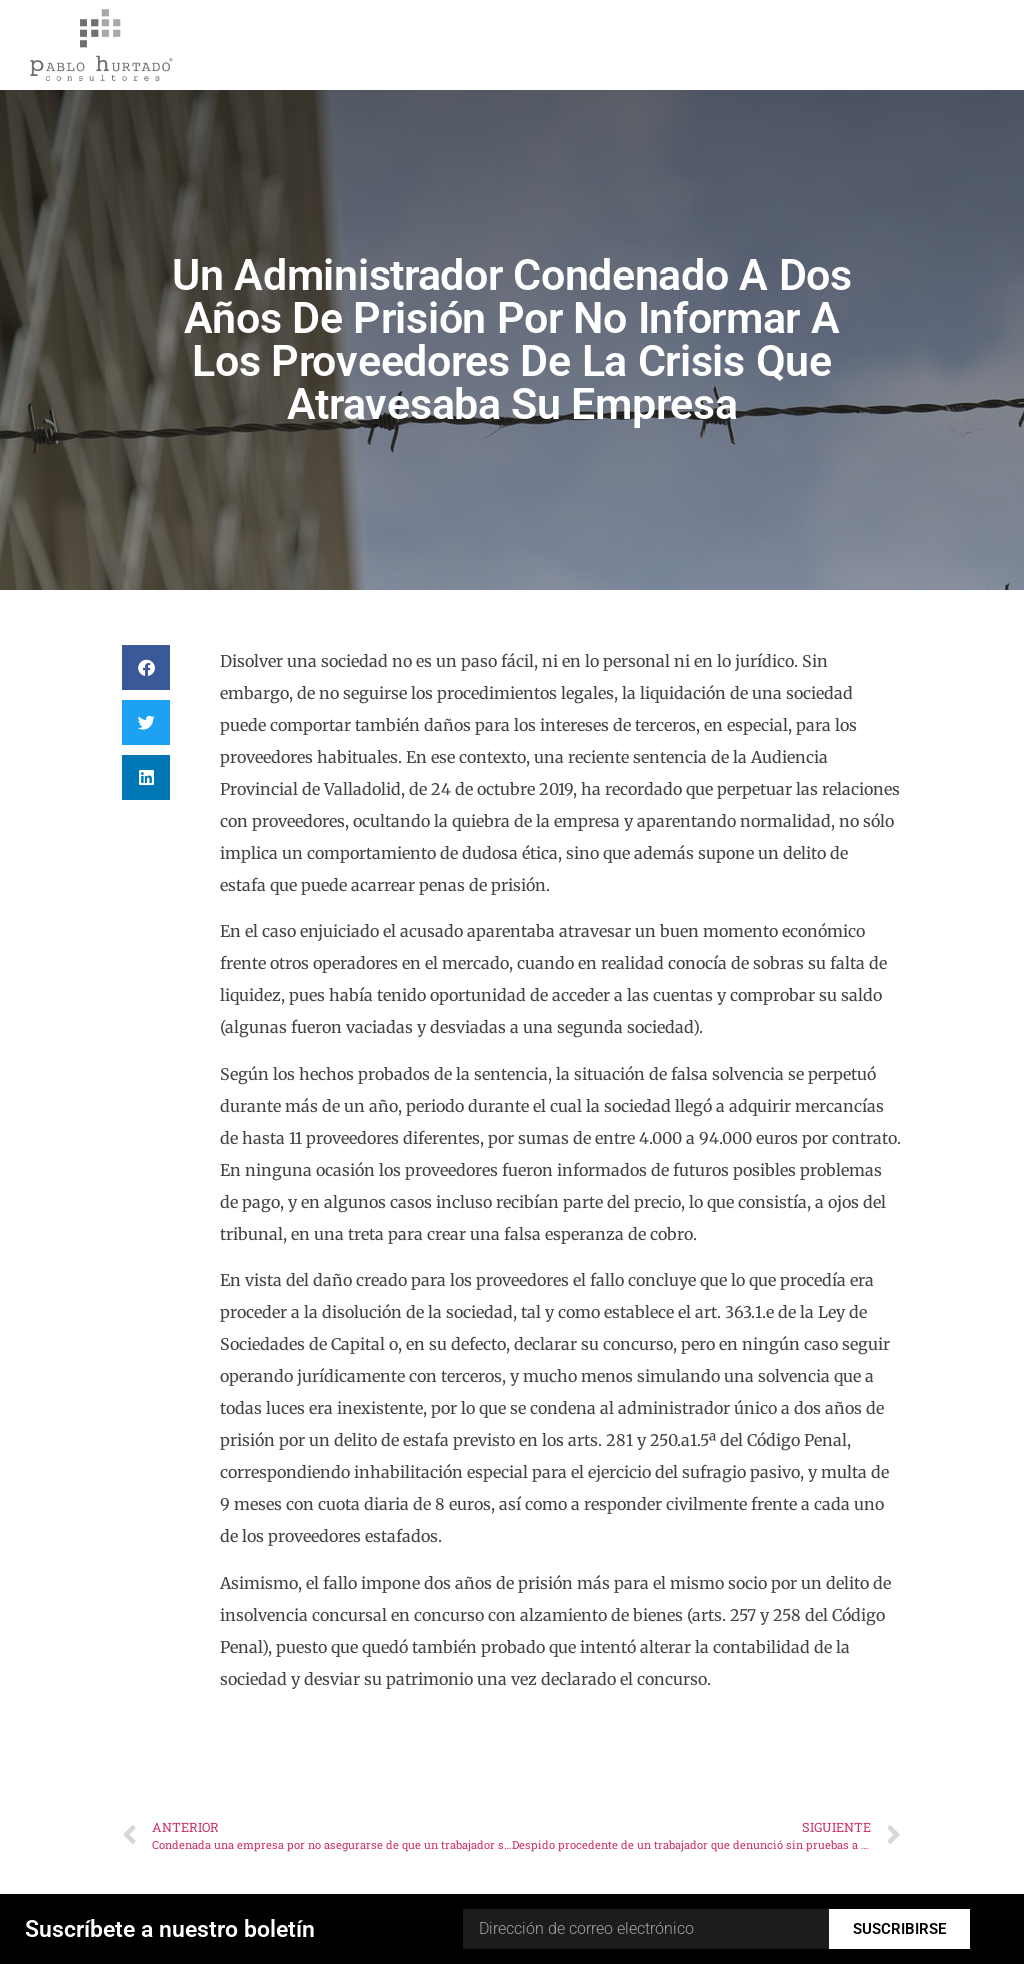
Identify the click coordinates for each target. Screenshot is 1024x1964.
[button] (146, 667)
